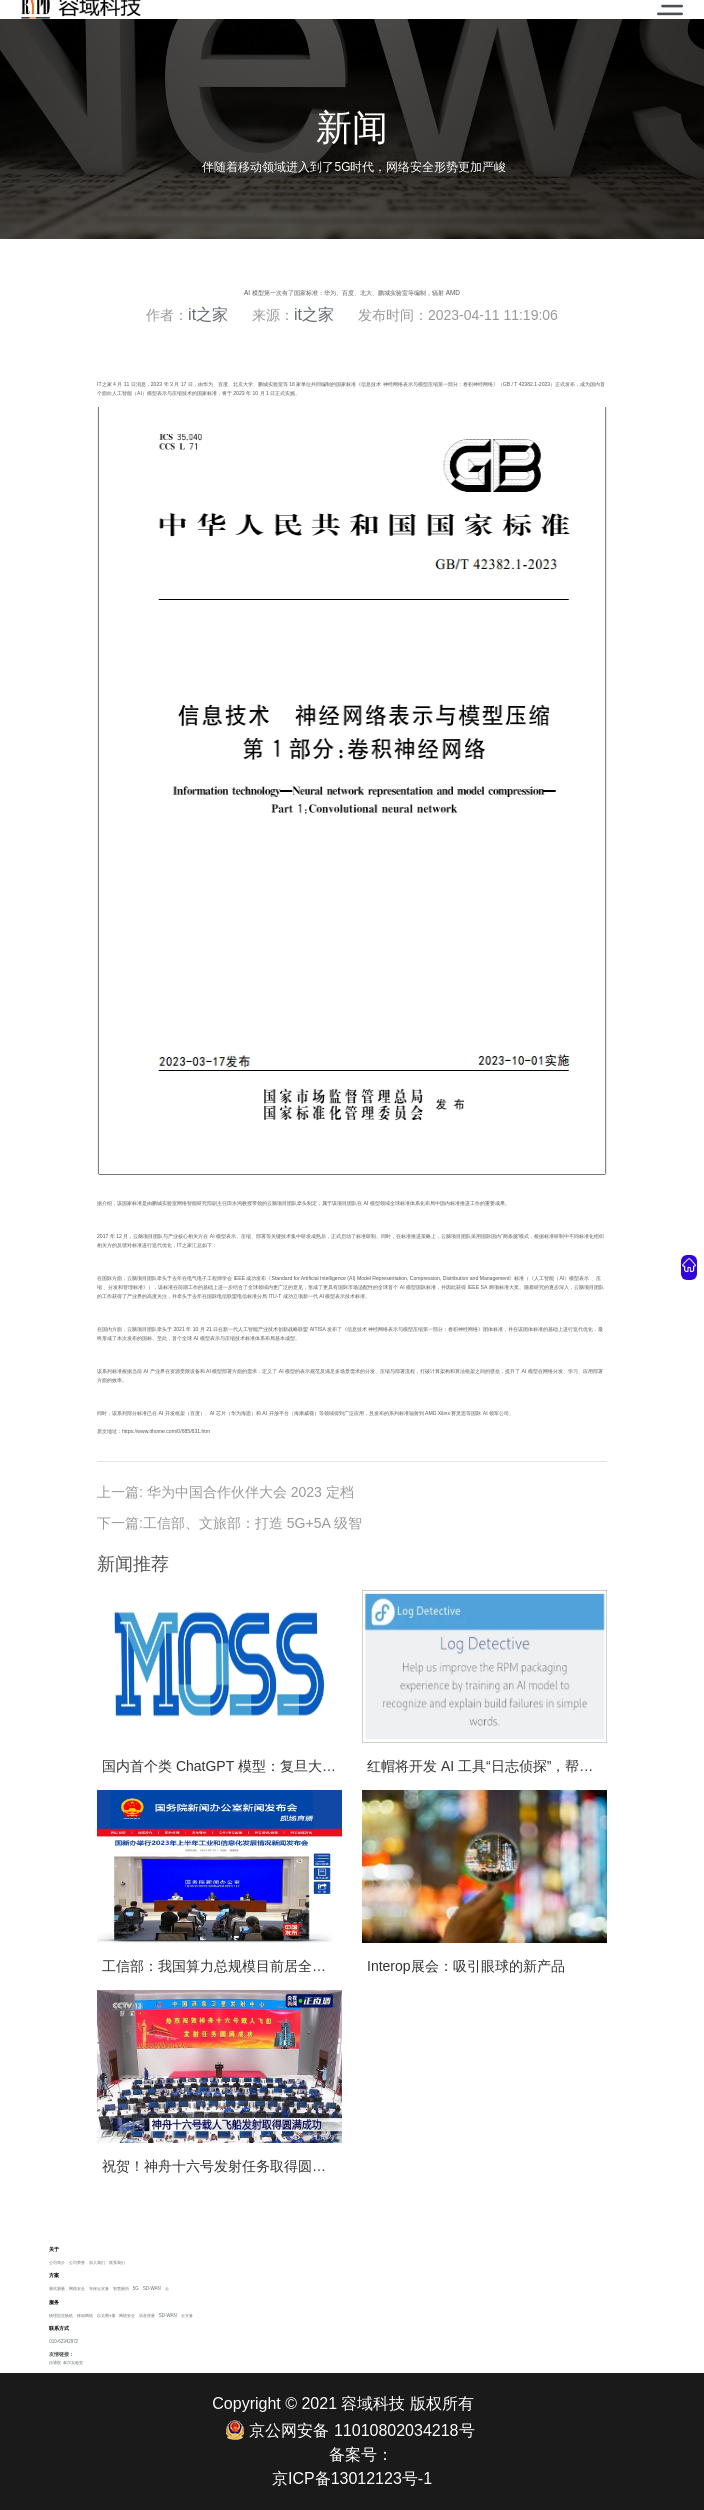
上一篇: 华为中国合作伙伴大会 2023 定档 (225, 1492)
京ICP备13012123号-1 (352, 2478)
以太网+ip (106, 2315)
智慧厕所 (121, 2288)
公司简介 (57, 2262)
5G (136, 2288)
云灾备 (187, 2315)
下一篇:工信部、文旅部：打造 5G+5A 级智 (229, 1523)
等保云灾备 (99, 2288)
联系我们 (117, 2262)
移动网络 (85, 2315)
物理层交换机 (61, 2315)
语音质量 (147, 2315)
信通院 (55, 2362)
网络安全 (77, 2288)
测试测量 (57, 2288)
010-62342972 (63, 2341)
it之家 (208, 314)
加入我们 (97, 2262)
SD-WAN (152, 2288)
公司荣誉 (77, 2262)
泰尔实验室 (73, 2362)
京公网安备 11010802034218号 (349, 2430)
